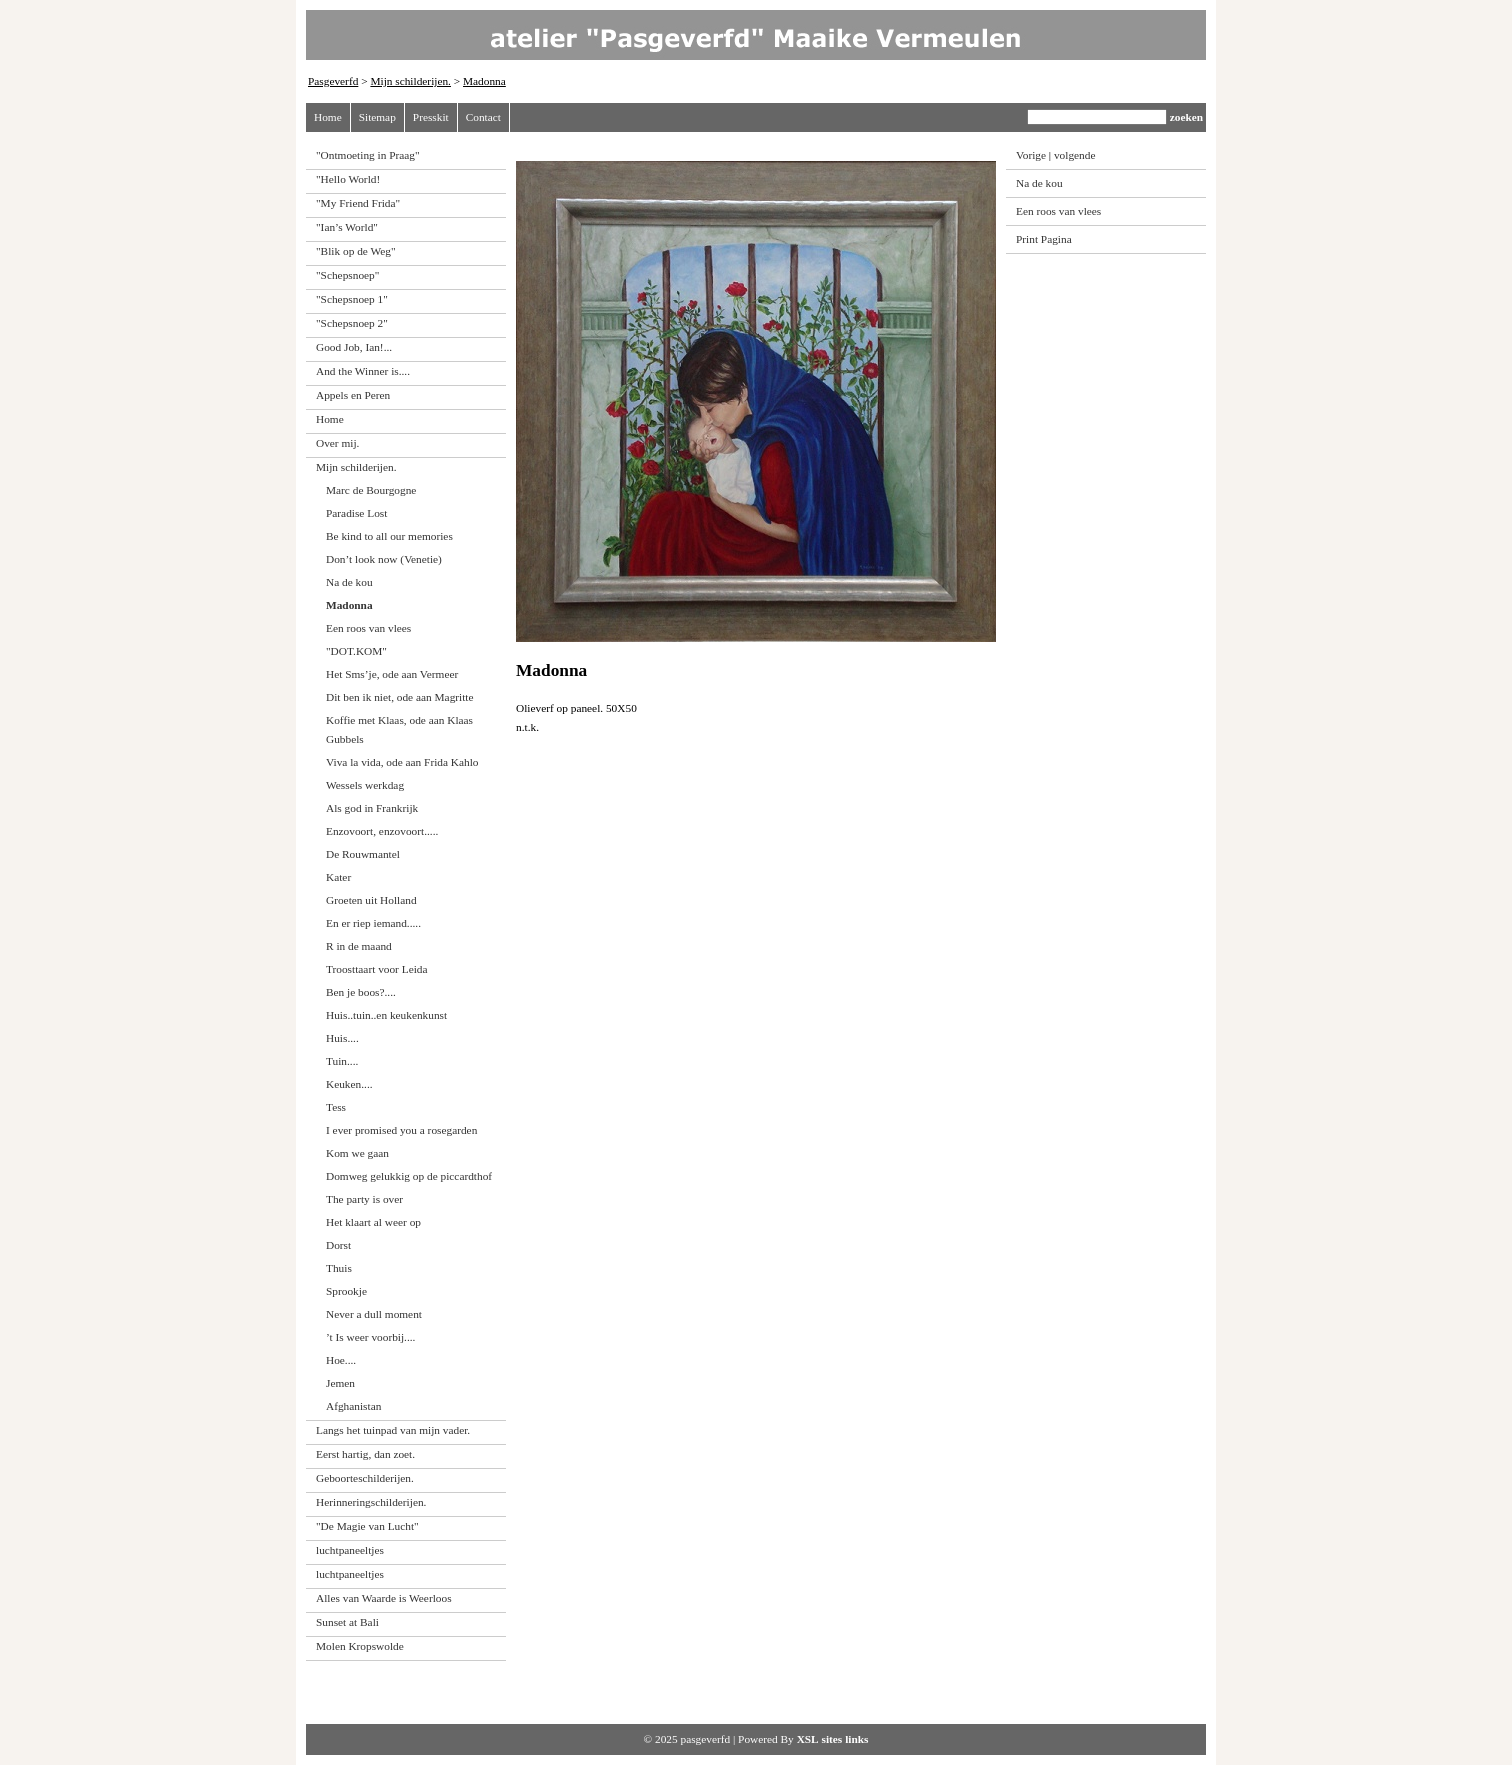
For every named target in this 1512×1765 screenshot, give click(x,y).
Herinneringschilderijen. (371, 1502)
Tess (336, 1107)
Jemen (340, 1383)
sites (832, 1739)
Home (328, 117)
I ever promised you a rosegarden (401, 1130)
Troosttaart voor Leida (377, 969)
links (856, 1739)
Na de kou (349, 582)
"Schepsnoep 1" (352, 299)
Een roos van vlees (368, 628)
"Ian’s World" (347, 227)
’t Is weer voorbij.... (370, 1337)
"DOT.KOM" (356, 651)
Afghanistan (353, 1406)
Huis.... (342, 1038)
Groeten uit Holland (371, 900)
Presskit (431, 117)
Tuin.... (342, 1061)
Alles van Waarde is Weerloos (384, 1598)
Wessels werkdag (365, 785)
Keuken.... (349, 1084)
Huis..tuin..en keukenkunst (386, 1015)
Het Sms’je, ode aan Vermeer (392, 674)
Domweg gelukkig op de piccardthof (409, 1176)
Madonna (484, 81)
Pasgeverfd (333, 81)
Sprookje (346, 1291)
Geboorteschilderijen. (365, 1478)
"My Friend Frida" (358, 203)
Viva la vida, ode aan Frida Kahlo (402, 762)
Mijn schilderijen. (410, 81)
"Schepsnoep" (347, 275)
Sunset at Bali (347, 1622)
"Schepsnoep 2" (352, 323)
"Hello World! (348, 179)
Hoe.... (341, 1360)
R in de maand (359, 946)
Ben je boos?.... (361, 992)
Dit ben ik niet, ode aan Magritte (400, 697)
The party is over (364, 1199)
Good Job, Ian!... (354, 347)
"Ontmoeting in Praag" (368, 155)
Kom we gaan (357, 1153)
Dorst (338, 1245)
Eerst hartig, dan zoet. (365, 1454)
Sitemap (377, 117)
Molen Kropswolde (360, 1646)
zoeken (1186, 117)
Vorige (1031, 155)
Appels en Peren (353, 395)
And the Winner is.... (363, 371)
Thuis (339, 1268)
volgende (1075, 155)
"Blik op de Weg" (356, 251)
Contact (483, 117)
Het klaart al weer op (373, 1222)
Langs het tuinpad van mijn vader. (393, 1430)
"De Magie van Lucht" (367, 1526)
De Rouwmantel (363, 854)
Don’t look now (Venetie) (384, 559)
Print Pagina (1044, 239)
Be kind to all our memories (389, 536)
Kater (338, 877)
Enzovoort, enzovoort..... (382, 831)
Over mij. (337, 443)
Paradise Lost (356, 513)
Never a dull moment (374, 1314)
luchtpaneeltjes (350, 1550)
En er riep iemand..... (373, 923)
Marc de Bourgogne (371, 490)
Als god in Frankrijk (372, 808)
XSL (808, 1739)
